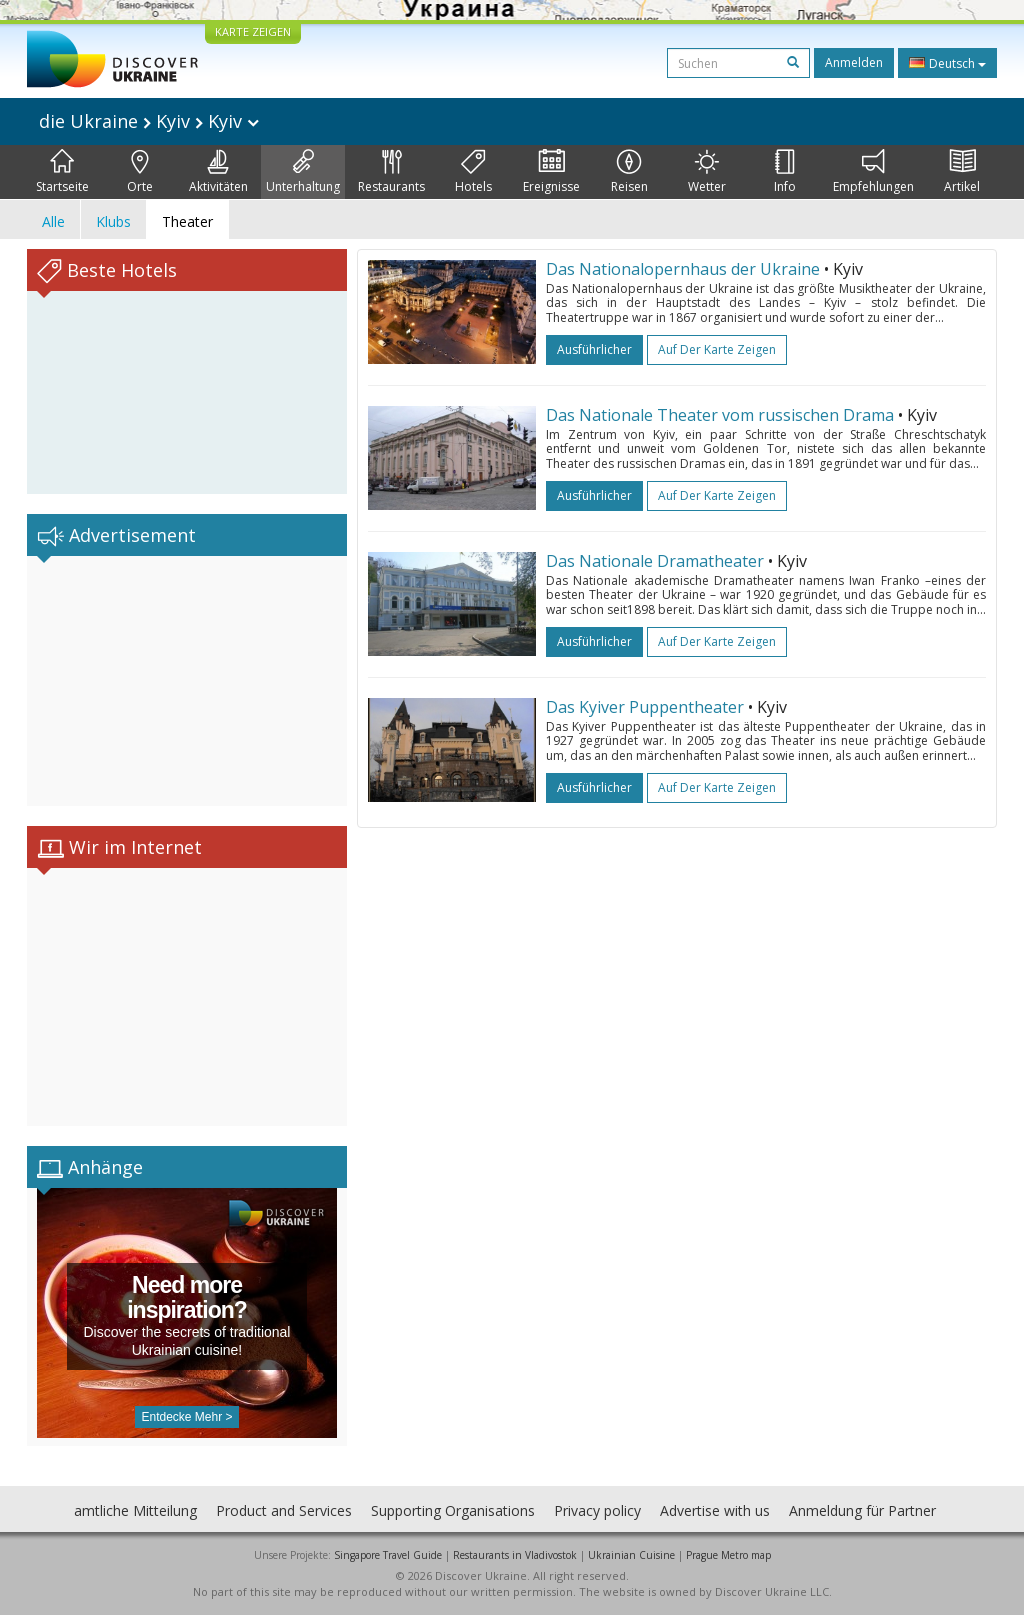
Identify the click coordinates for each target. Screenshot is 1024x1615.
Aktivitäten (218, 172)
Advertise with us (715, 1510)
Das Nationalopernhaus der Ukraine (685, 269)
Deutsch (947, 63)
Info (785, 172)
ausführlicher (594, 349)
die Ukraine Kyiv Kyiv (149, 121)
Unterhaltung (303, 172)
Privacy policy (597, 1510)
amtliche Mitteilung (135, 1510)
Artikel (962, 172)
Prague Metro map (728, 1555)
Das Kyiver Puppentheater (645, 707)
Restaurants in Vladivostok (515, 1555)
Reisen (629, 172)
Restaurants (391, 172)
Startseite (62, 172)
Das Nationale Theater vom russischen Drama (720, 415)
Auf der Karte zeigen (717, 349)
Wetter (707, 172)
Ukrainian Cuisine (631, 1555)
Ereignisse (551, 172)
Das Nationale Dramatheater (655, 561)
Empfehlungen (873, 172)
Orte (140, 172)
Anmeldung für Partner (862, 1510)
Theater (187, 221)
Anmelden (854, 62)
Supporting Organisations (453, 1510)
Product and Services (284, 1510)
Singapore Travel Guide (388, 1555)
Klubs (113, 221)
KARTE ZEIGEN (253, 31)
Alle (53, 221)
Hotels (473, 172)
